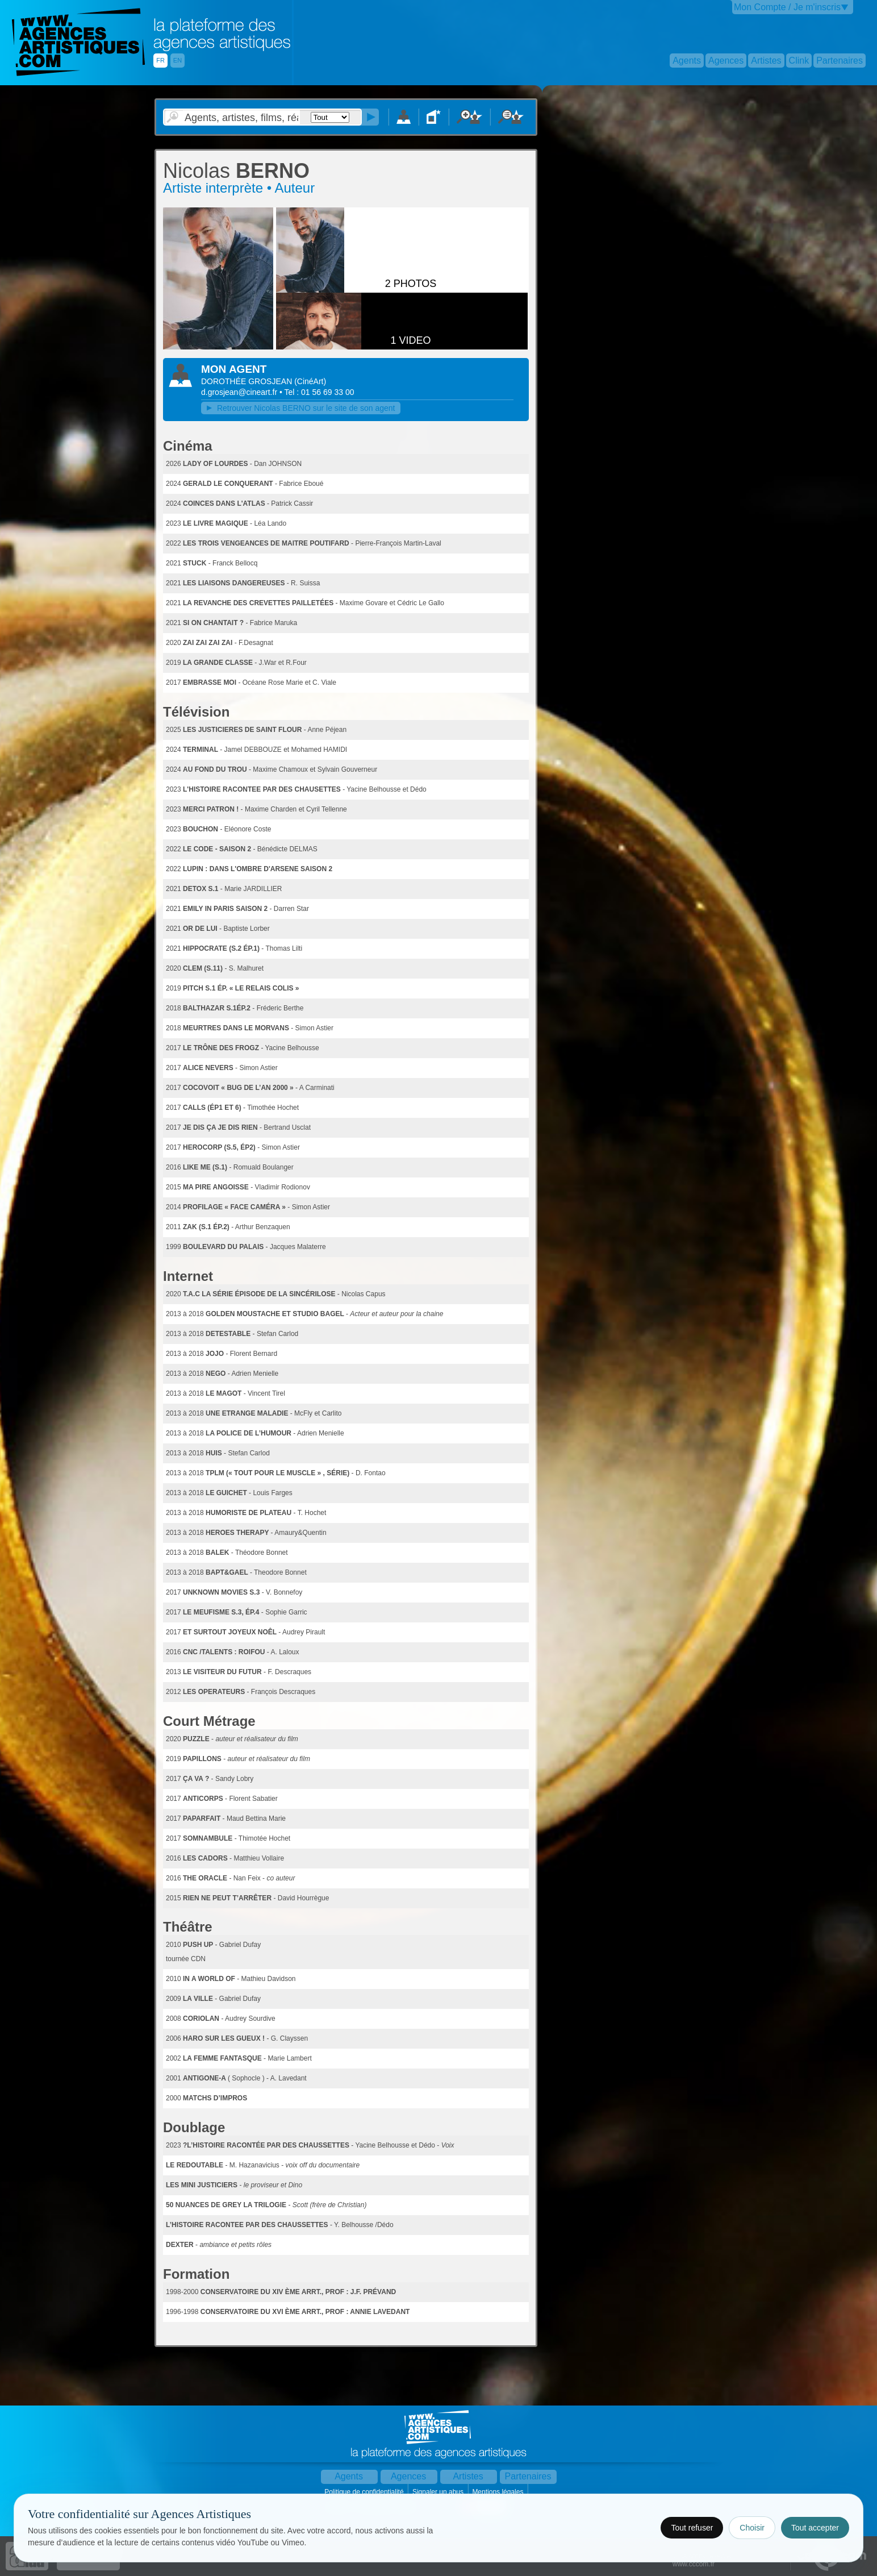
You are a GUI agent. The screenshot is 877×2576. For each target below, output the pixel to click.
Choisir (752, 2527)
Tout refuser (692, 2527)
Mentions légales (498, 2492)
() (310, 381)
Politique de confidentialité (365, 2492)
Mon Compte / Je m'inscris (787, 7)
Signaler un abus (438, 2492)
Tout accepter (815, 2527)
